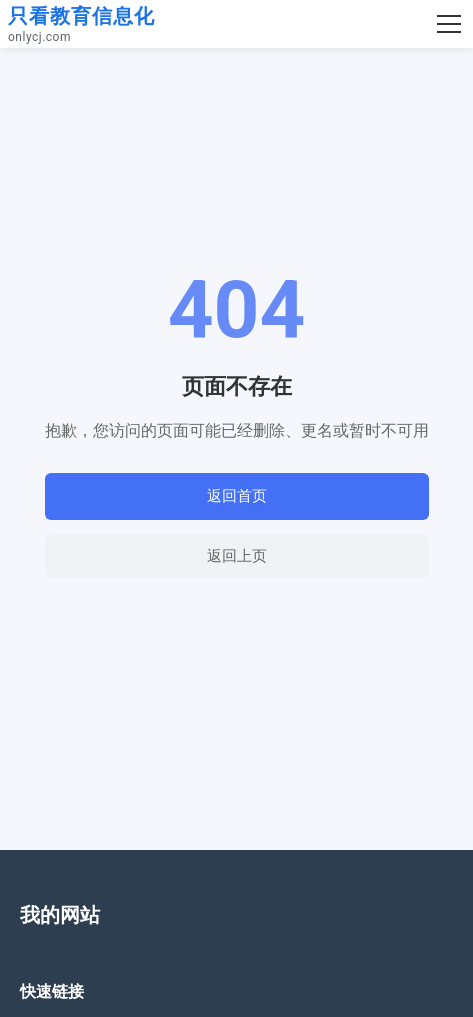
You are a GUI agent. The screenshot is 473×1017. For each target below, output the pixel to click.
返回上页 (237, 555)
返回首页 (237, 496)
